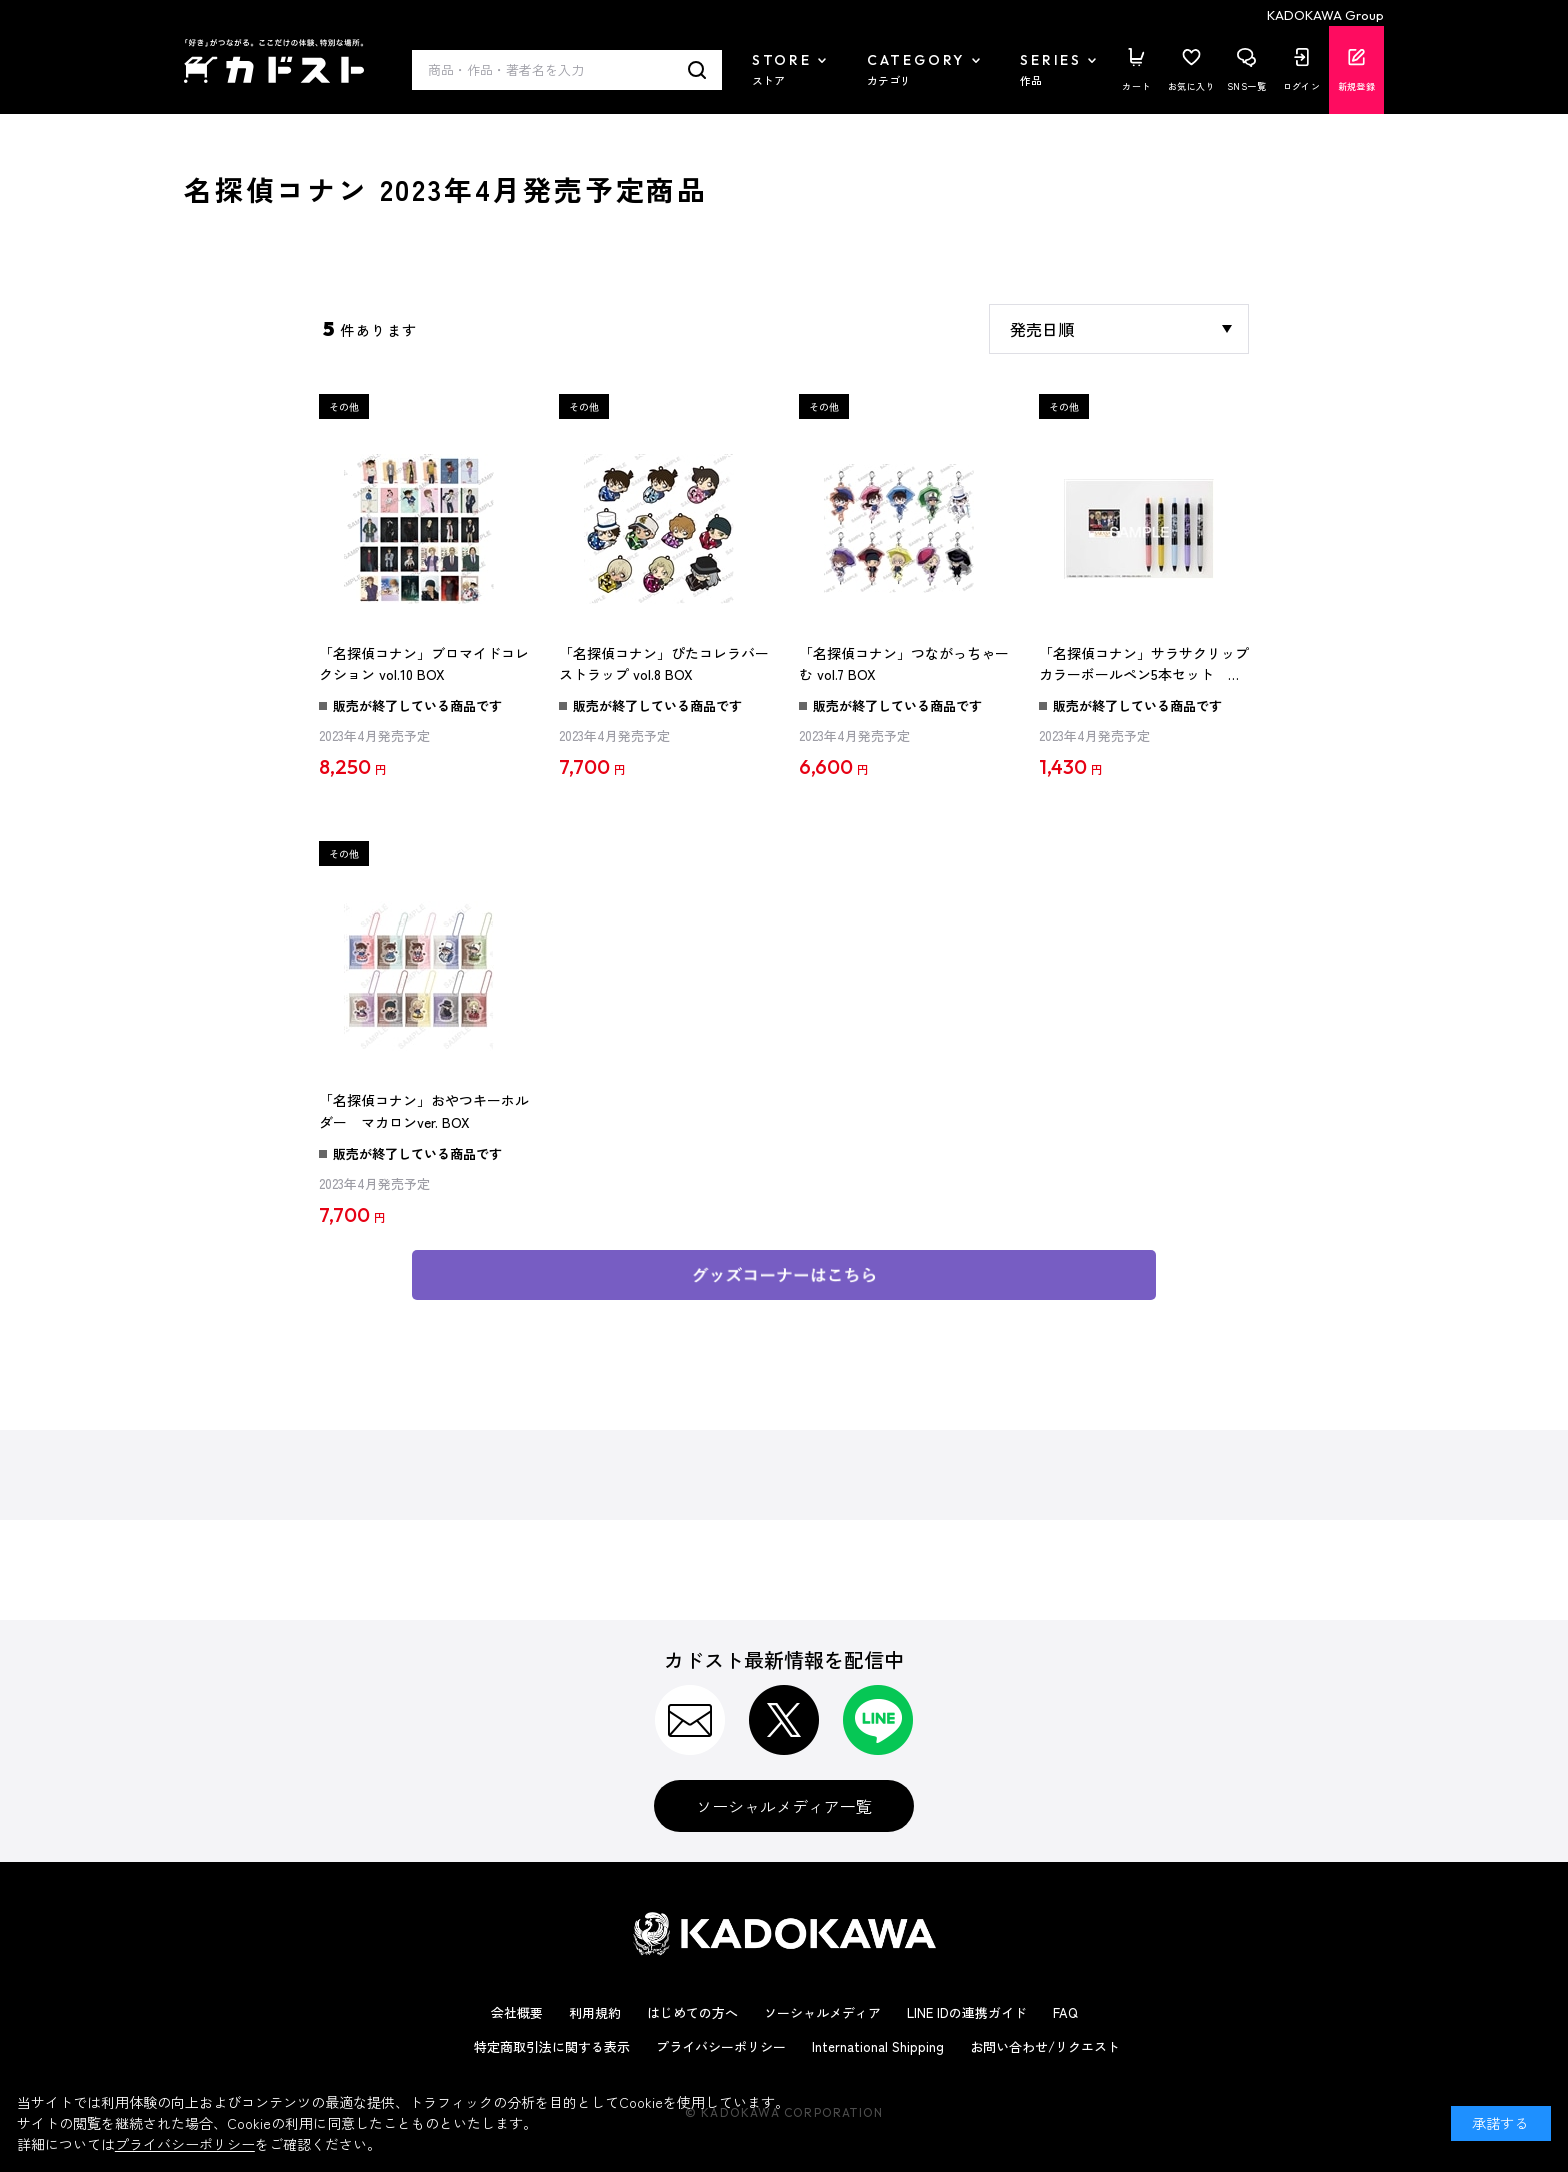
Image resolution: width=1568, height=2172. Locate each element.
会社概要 (517, 2012)
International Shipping (878, 2046)
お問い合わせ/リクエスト (1045, 2046)
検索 (697, 70)
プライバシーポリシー (721, 2046)
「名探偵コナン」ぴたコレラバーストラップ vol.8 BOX (664, 664)
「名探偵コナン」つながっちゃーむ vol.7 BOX (904, 664)
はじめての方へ (692, 2012)
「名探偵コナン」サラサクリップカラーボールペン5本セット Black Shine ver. (1144, 665)
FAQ (1065, 2012)
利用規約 (595, 2012)
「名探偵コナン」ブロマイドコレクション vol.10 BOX (424, 664)
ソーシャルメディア (822, 2012)
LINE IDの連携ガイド (967, 2012)
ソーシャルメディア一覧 (784, 1806)
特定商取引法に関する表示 (552, 2046)
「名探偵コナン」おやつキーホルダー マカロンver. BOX (424, 1111)
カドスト (274, 61)
